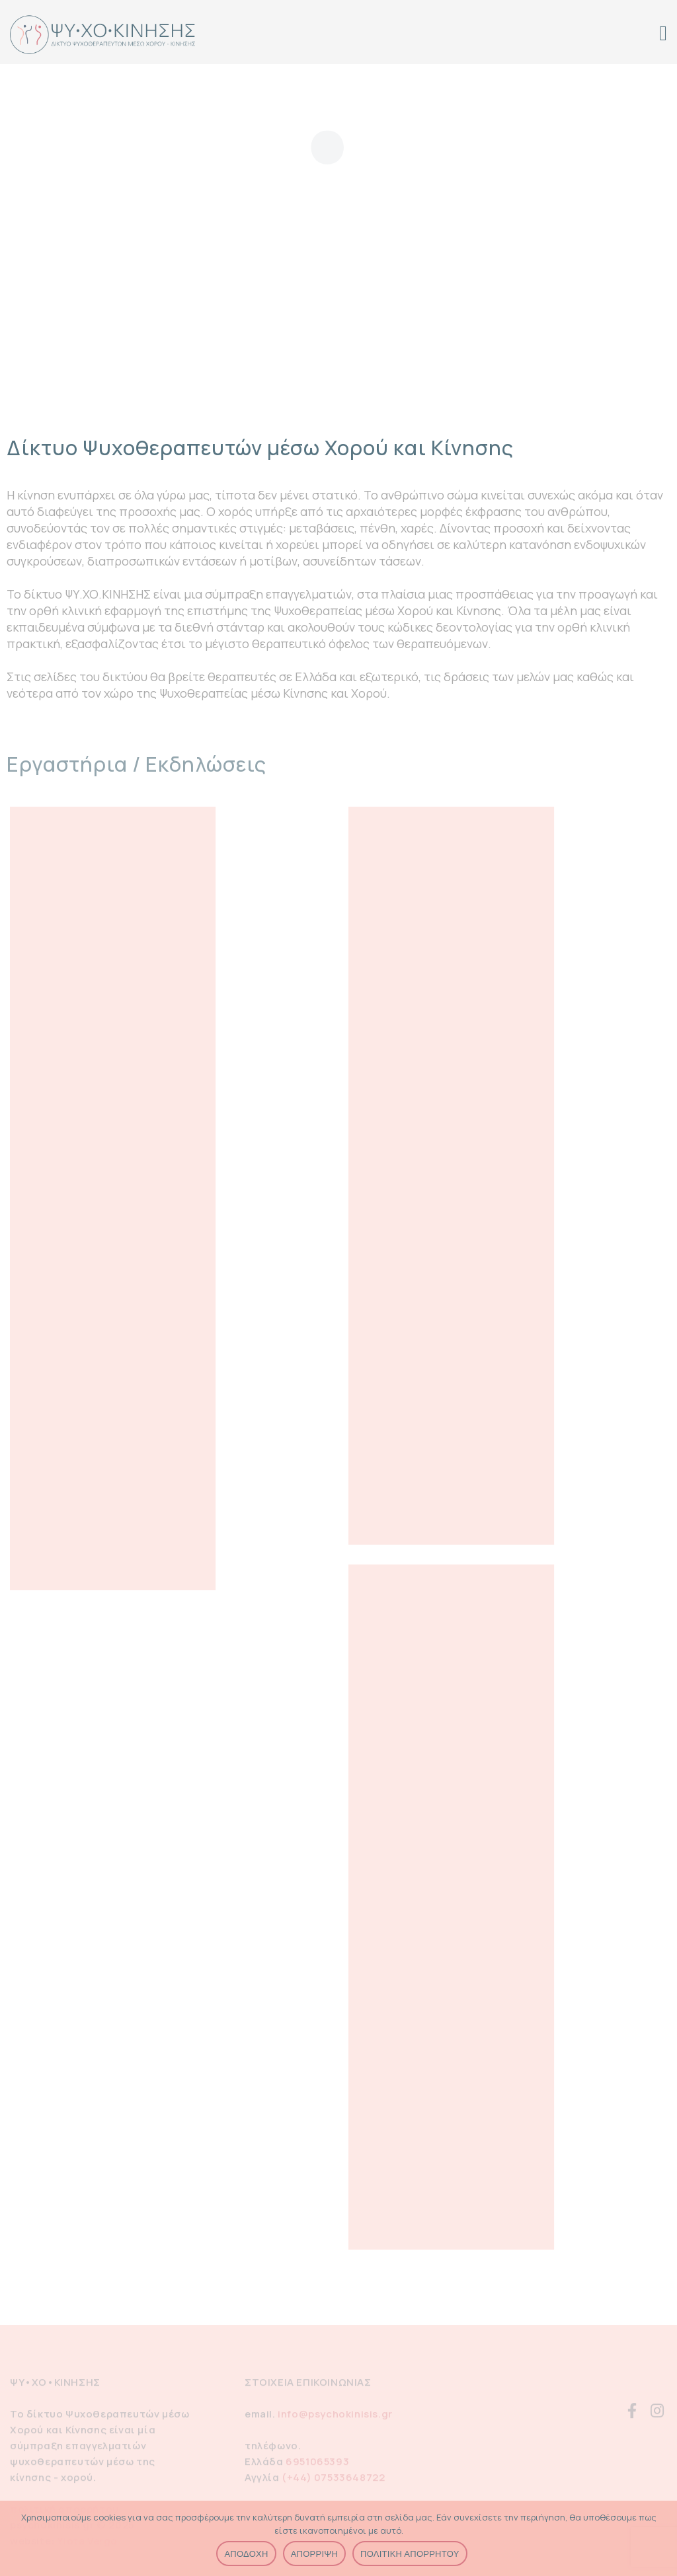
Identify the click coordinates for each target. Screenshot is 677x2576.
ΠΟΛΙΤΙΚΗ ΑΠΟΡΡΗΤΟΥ (409, 2554)
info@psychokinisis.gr (335, 2417)
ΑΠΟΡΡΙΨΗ (314, 2554)
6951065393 (317, 2465)
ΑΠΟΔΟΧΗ (246, 2554)
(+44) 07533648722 (333, 2480)
